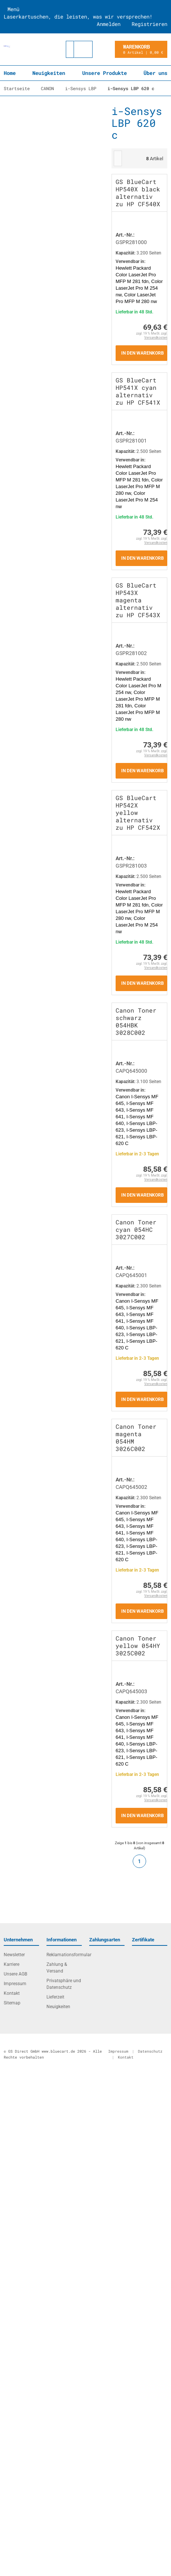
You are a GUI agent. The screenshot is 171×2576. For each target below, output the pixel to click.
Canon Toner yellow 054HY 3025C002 (138, 1645)
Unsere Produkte (104, 72)
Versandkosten (155, 337)
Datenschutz (150, 2051)
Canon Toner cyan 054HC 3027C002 (136, 1229)
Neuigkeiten (48, 72)
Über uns (155, 72)
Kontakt (12, 1993)
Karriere (11, 1964)
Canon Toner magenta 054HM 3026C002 (136, 1437)
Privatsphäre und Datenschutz (63, 1984)
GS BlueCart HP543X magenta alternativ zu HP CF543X (138, 600)
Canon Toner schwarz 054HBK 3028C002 (136, 1021)
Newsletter (14, 1954)
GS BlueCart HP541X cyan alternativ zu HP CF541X (138, 391)
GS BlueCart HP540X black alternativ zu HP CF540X (138, 193)
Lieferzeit (55, 1997)
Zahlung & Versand (56, 1968)
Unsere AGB (15, 1974)
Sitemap (12, 2003)
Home (10, 72)
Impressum (15, 1983)
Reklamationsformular (64, 1954)
